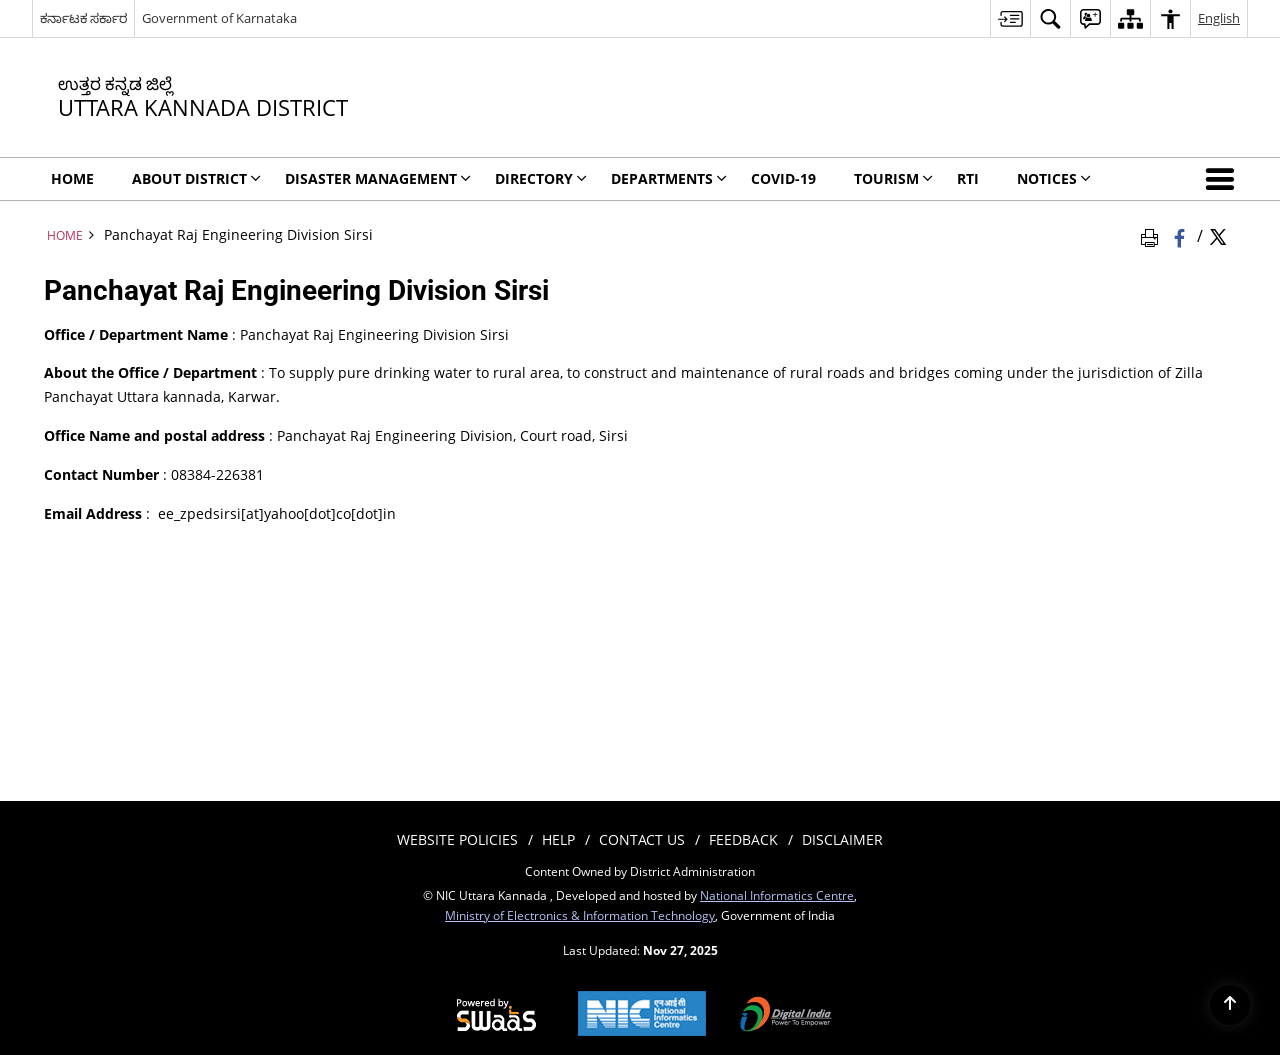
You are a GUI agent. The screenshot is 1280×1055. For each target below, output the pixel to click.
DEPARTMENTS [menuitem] (669, 178)
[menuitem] (1010, 18)
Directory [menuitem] (541, 178)
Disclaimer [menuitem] (842, 839)
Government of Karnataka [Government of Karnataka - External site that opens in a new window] (219, 18)
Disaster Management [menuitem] (378, 178)
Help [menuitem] (558, 839)
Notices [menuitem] (1054, 178)
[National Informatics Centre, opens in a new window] (642, 1015)
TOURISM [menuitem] (893, 178)
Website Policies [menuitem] (457, 839)
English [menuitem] (1219, 18)
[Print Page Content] (1153, 235)
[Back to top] (1230, 1005)
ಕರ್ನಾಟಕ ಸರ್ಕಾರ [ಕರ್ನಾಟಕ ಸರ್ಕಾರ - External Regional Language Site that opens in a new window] (83, 18)
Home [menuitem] (72, 178)
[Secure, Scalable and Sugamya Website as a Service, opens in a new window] (496, 1016)
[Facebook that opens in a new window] (1181, 235)
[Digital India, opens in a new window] (786, 1016)
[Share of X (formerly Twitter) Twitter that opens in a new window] (1218, 235)
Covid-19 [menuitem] (783, 178)
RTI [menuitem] (968, 178)
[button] (1224, 179)
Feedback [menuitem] (743, 839)
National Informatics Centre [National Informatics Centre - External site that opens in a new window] (777, 895)
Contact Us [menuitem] (642, 839)
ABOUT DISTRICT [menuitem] (196, 178)
